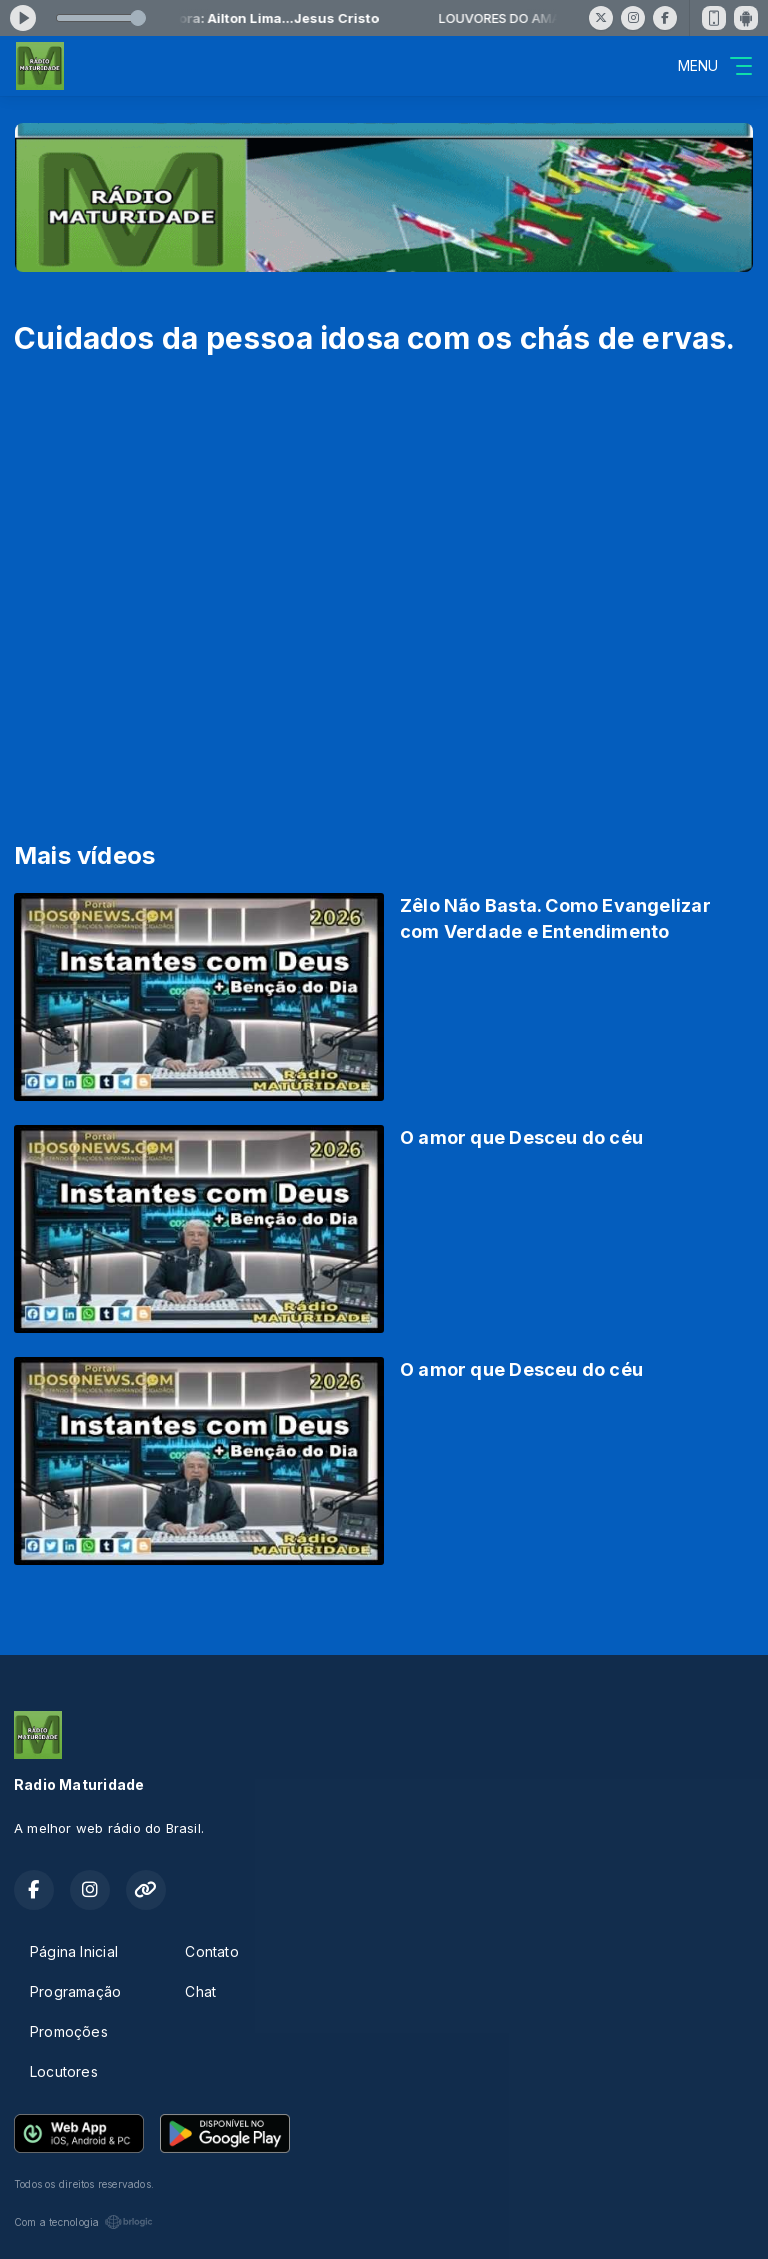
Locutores (64, 2071)
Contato (211, 1951)
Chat (200, 1991)
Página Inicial (74, 1951)
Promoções (69, 2031)
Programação (75, 1991)
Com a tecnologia (83, 2222)
